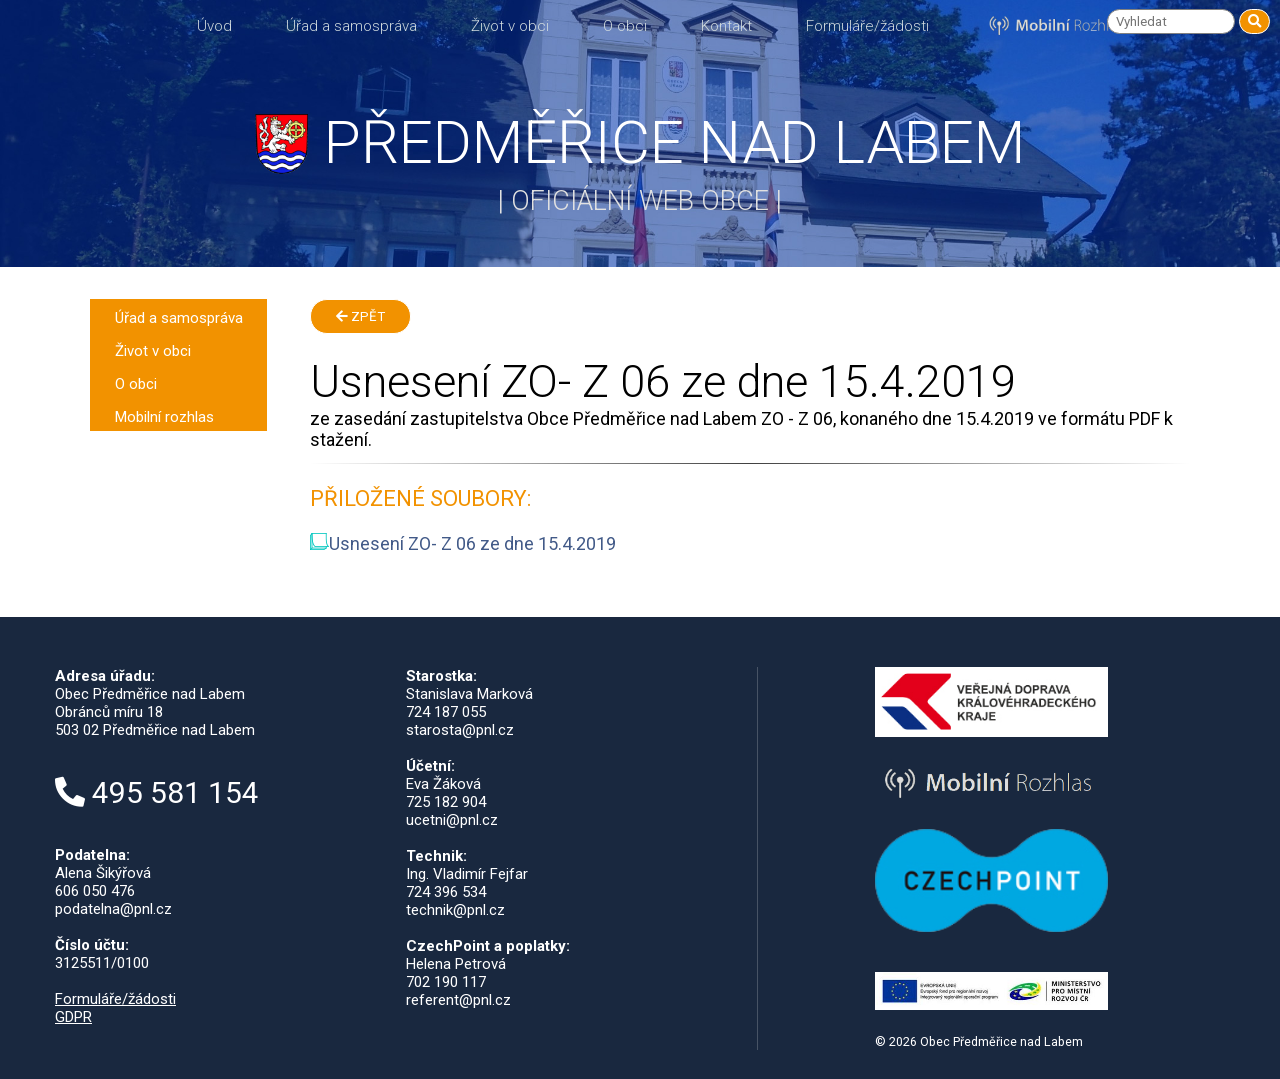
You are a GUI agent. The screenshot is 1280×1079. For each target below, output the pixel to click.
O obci (625, 26)
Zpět (360, 316)
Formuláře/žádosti (867, 26)
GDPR (73, 1017)
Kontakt (726, 26)
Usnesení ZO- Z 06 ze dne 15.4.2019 (463, 543)
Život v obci (510, 26)
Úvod (214, 26)
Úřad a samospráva (351, 26)
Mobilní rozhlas (164, 417)
